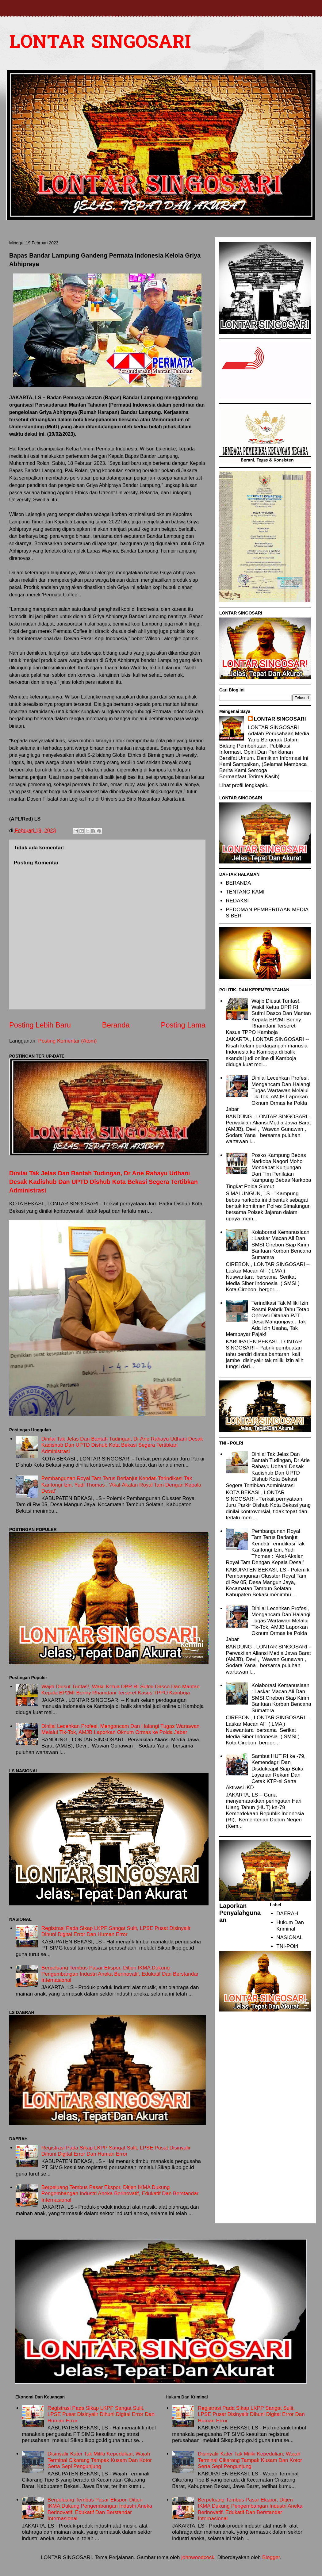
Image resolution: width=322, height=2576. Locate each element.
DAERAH (287, 1913)
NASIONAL (289, 1937)
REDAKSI (237, 901)
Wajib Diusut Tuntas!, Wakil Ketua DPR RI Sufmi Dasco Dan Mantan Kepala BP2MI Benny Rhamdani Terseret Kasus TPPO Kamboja (120, 1690)
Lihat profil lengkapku (244, 785)
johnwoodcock (197, 2557)
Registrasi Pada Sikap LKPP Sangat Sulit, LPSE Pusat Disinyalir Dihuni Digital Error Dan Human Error (115, 1931)
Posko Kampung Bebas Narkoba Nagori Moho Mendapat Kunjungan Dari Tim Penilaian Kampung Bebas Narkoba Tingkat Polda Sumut (268, 1170)
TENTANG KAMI (245, 892)
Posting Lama (183, 1025)
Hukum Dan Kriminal (290, 1925)
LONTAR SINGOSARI (100, 43)
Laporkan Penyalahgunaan (240, 1912)
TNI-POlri (287, 1946)
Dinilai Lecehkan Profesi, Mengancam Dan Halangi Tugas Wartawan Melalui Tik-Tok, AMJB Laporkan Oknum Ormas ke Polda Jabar (120, 1729)
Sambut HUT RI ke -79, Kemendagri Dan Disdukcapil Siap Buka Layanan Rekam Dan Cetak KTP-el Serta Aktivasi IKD (265, 1771)
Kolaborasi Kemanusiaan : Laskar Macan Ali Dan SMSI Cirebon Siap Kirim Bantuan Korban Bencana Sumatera (281, 1244)
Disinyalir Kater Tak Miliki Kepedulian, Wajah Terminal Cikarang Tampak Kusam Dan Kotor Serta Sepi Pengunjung (100, 2460)
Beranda (116, 1025)
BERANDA (238, 883)
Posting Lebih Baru (40, 1025)
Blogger (271, 2557)
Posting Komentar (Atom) (67, 1041)
